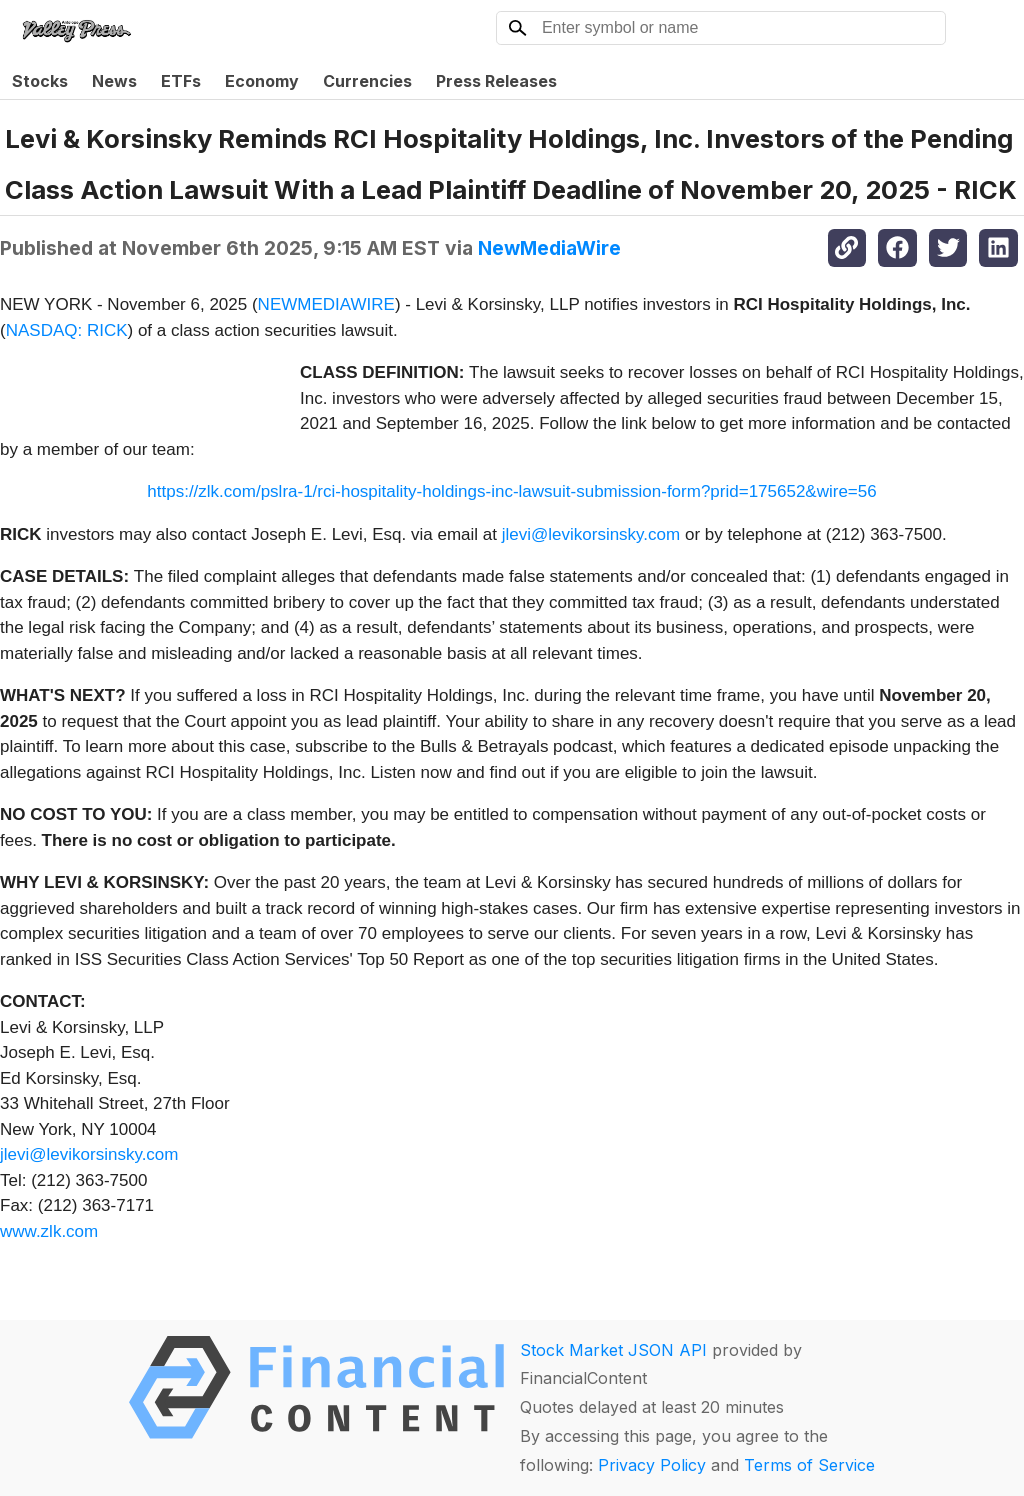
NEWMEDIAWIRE (326, 304)
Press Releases (496, 81)
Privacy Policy (652, 1465)
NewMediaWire (549, 248)
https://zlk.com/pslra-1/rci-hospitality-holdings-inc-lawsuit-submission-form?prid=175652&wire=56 (511, 491)
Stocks (40, 81)
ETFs (181, 81)
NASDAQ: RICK (67, 330)
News (114, 81)
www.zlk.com (49, 1231)
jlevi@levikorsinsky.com (591, 534)
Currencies (367, 81)
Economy (262, 81)
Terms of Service (809, 1465)
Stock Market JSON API (613, 1350)
